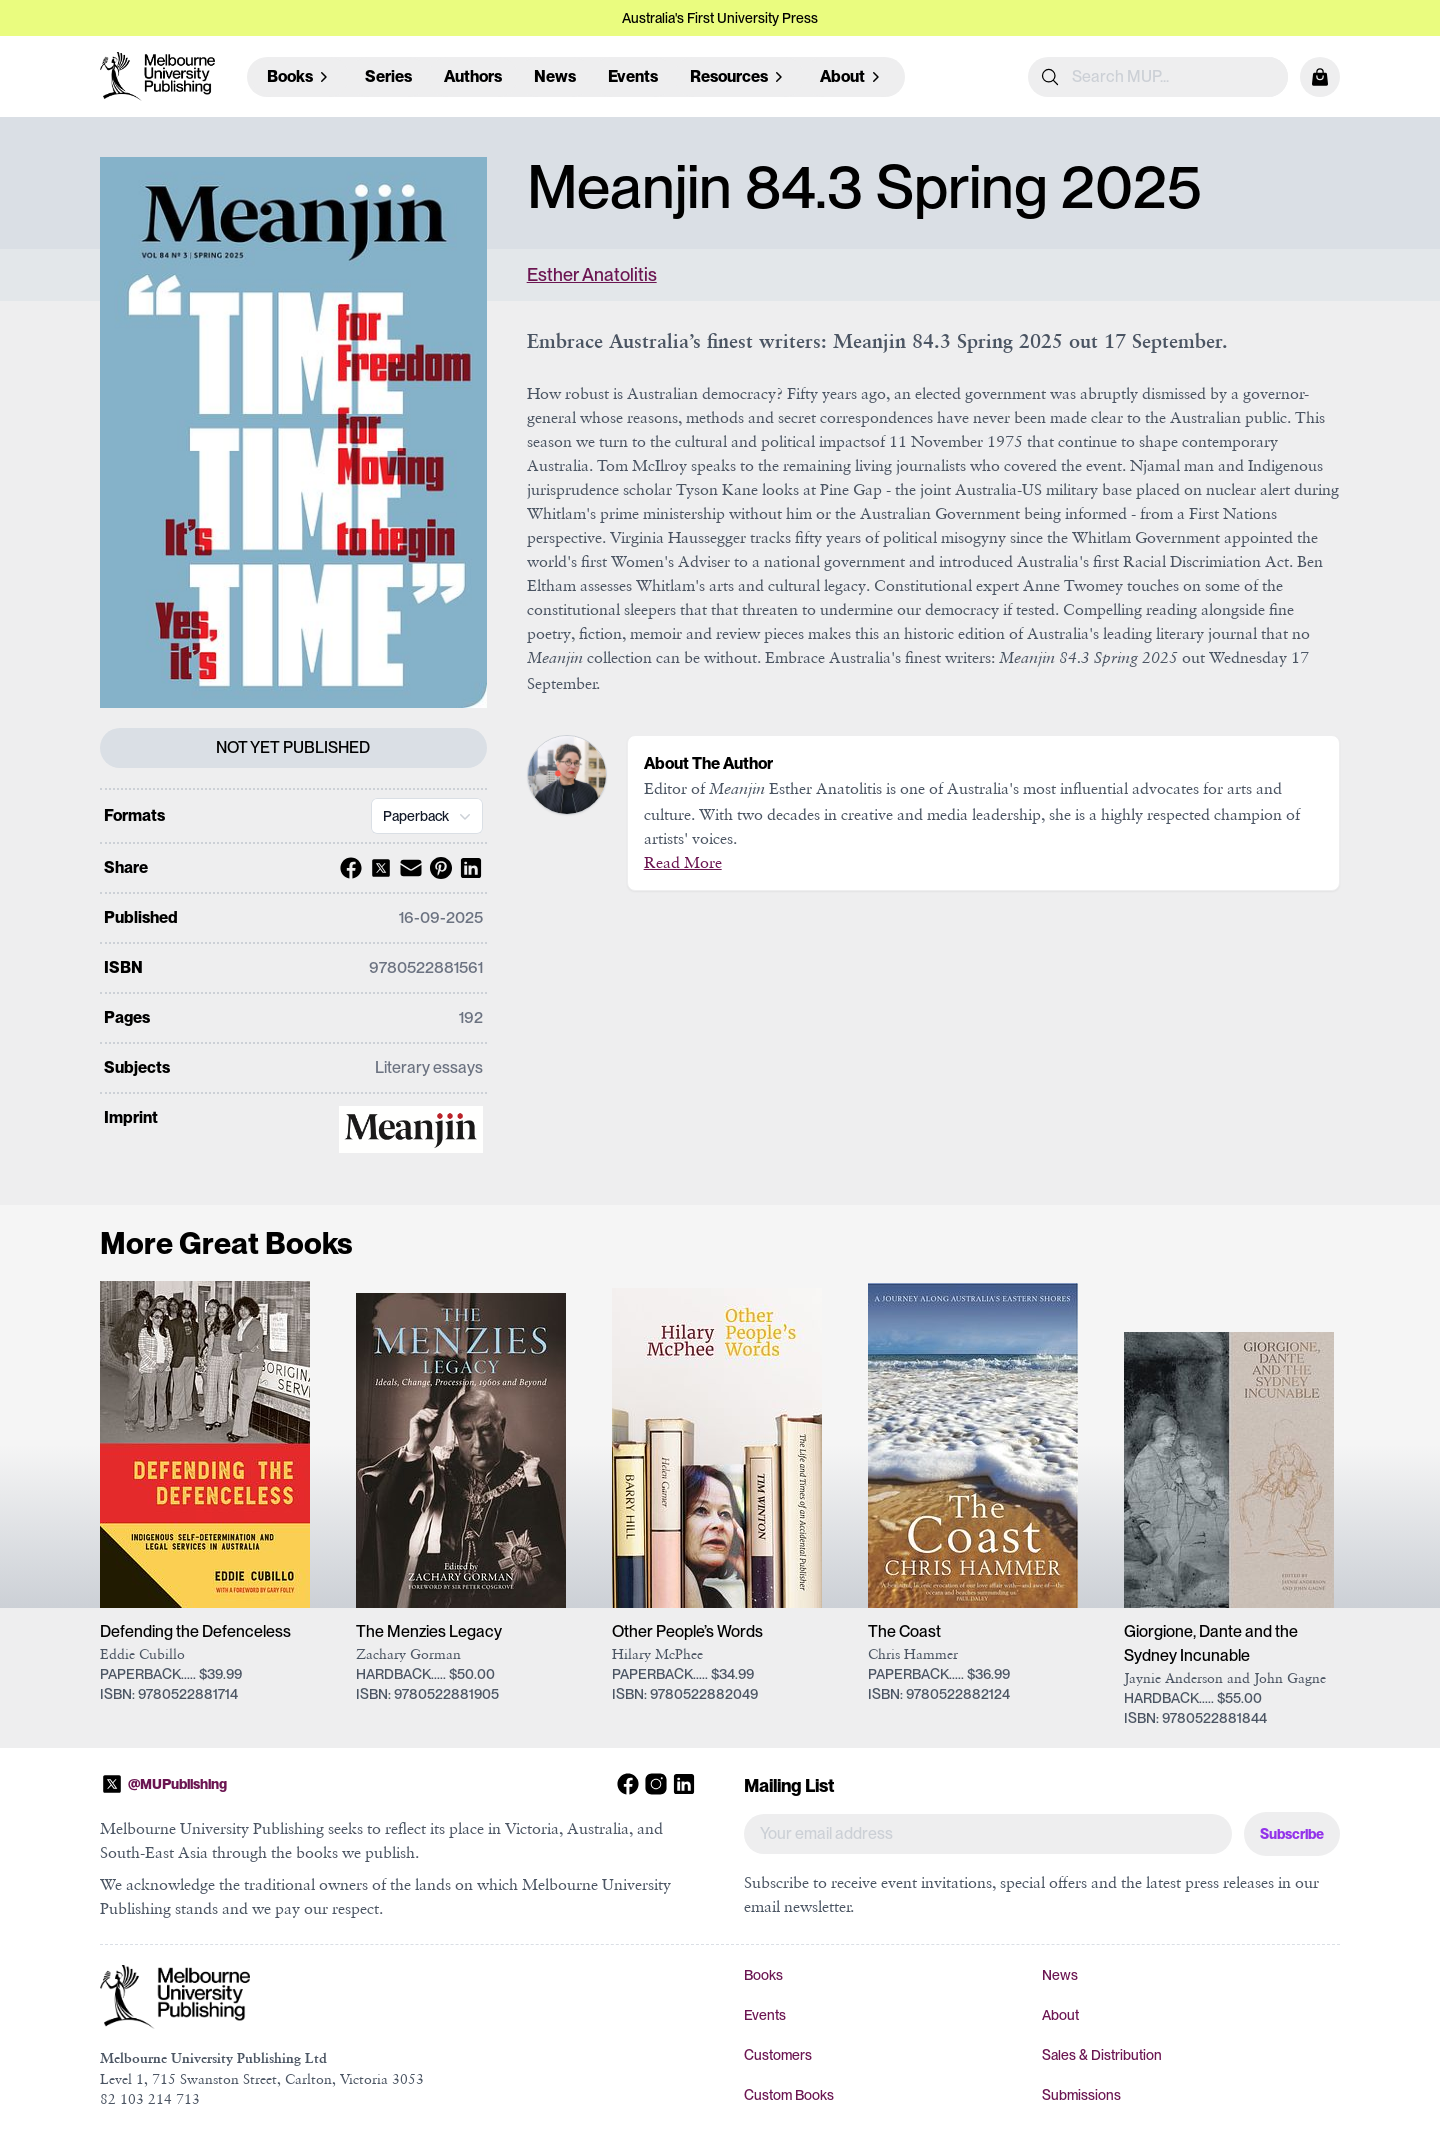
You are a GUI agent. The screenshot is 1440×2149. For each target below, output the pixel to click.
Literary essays (429, 1067)
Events (633, 76)
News (555, 76)
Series (388, 76)
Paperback (429, 816)
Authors (473, 76)
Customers (778, 2055)
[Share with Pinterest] (438, 868)
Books (763, 1975)
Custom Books (789, 2095)
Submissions (1081, 2095)
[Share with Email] (408, 868)
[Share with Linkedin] (468, 868)
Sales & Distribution (1102, 2055)
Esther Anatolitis (592, 274)
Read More (683, 862)
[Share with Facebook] (348, 868)
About (1060, 2015)
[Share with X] (378, 868)
